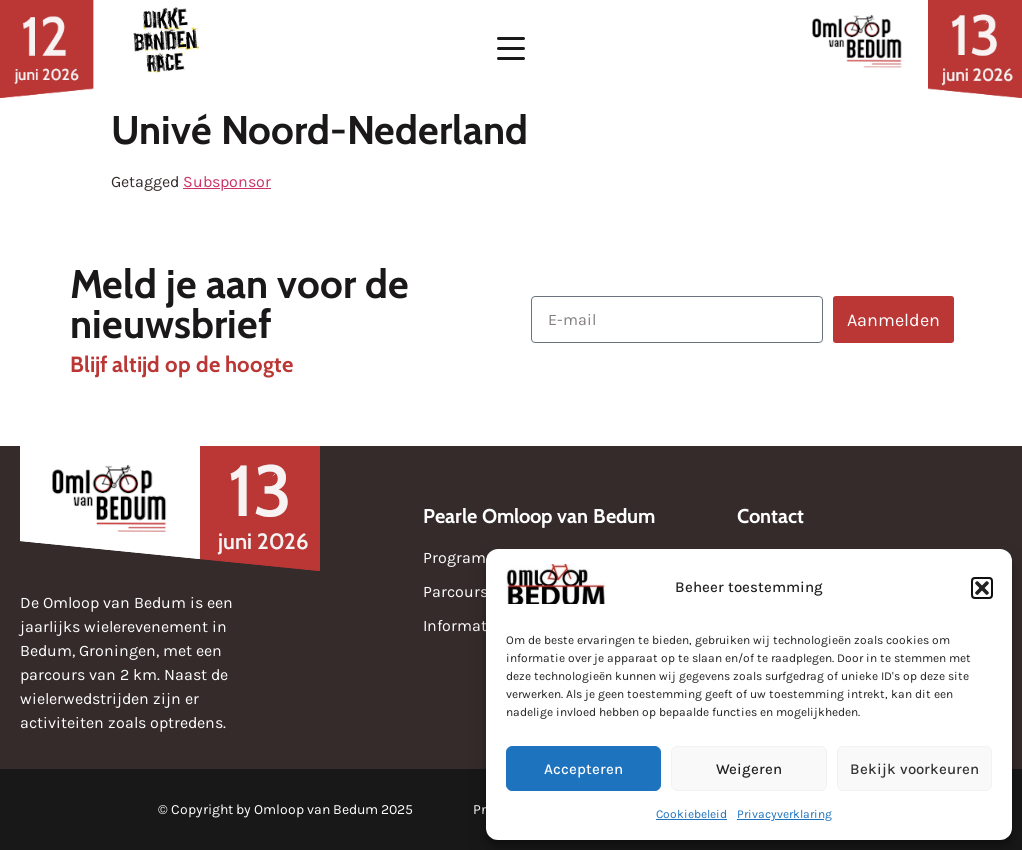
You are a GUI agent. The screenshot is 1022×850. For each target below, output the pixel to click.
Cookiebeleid (691, 814)
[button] (982, 588)
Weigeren (749, 769)
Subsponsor (227, 181)
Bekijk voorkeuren (914, 769)
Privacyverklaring (784, 814)
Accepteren (583, 769)
